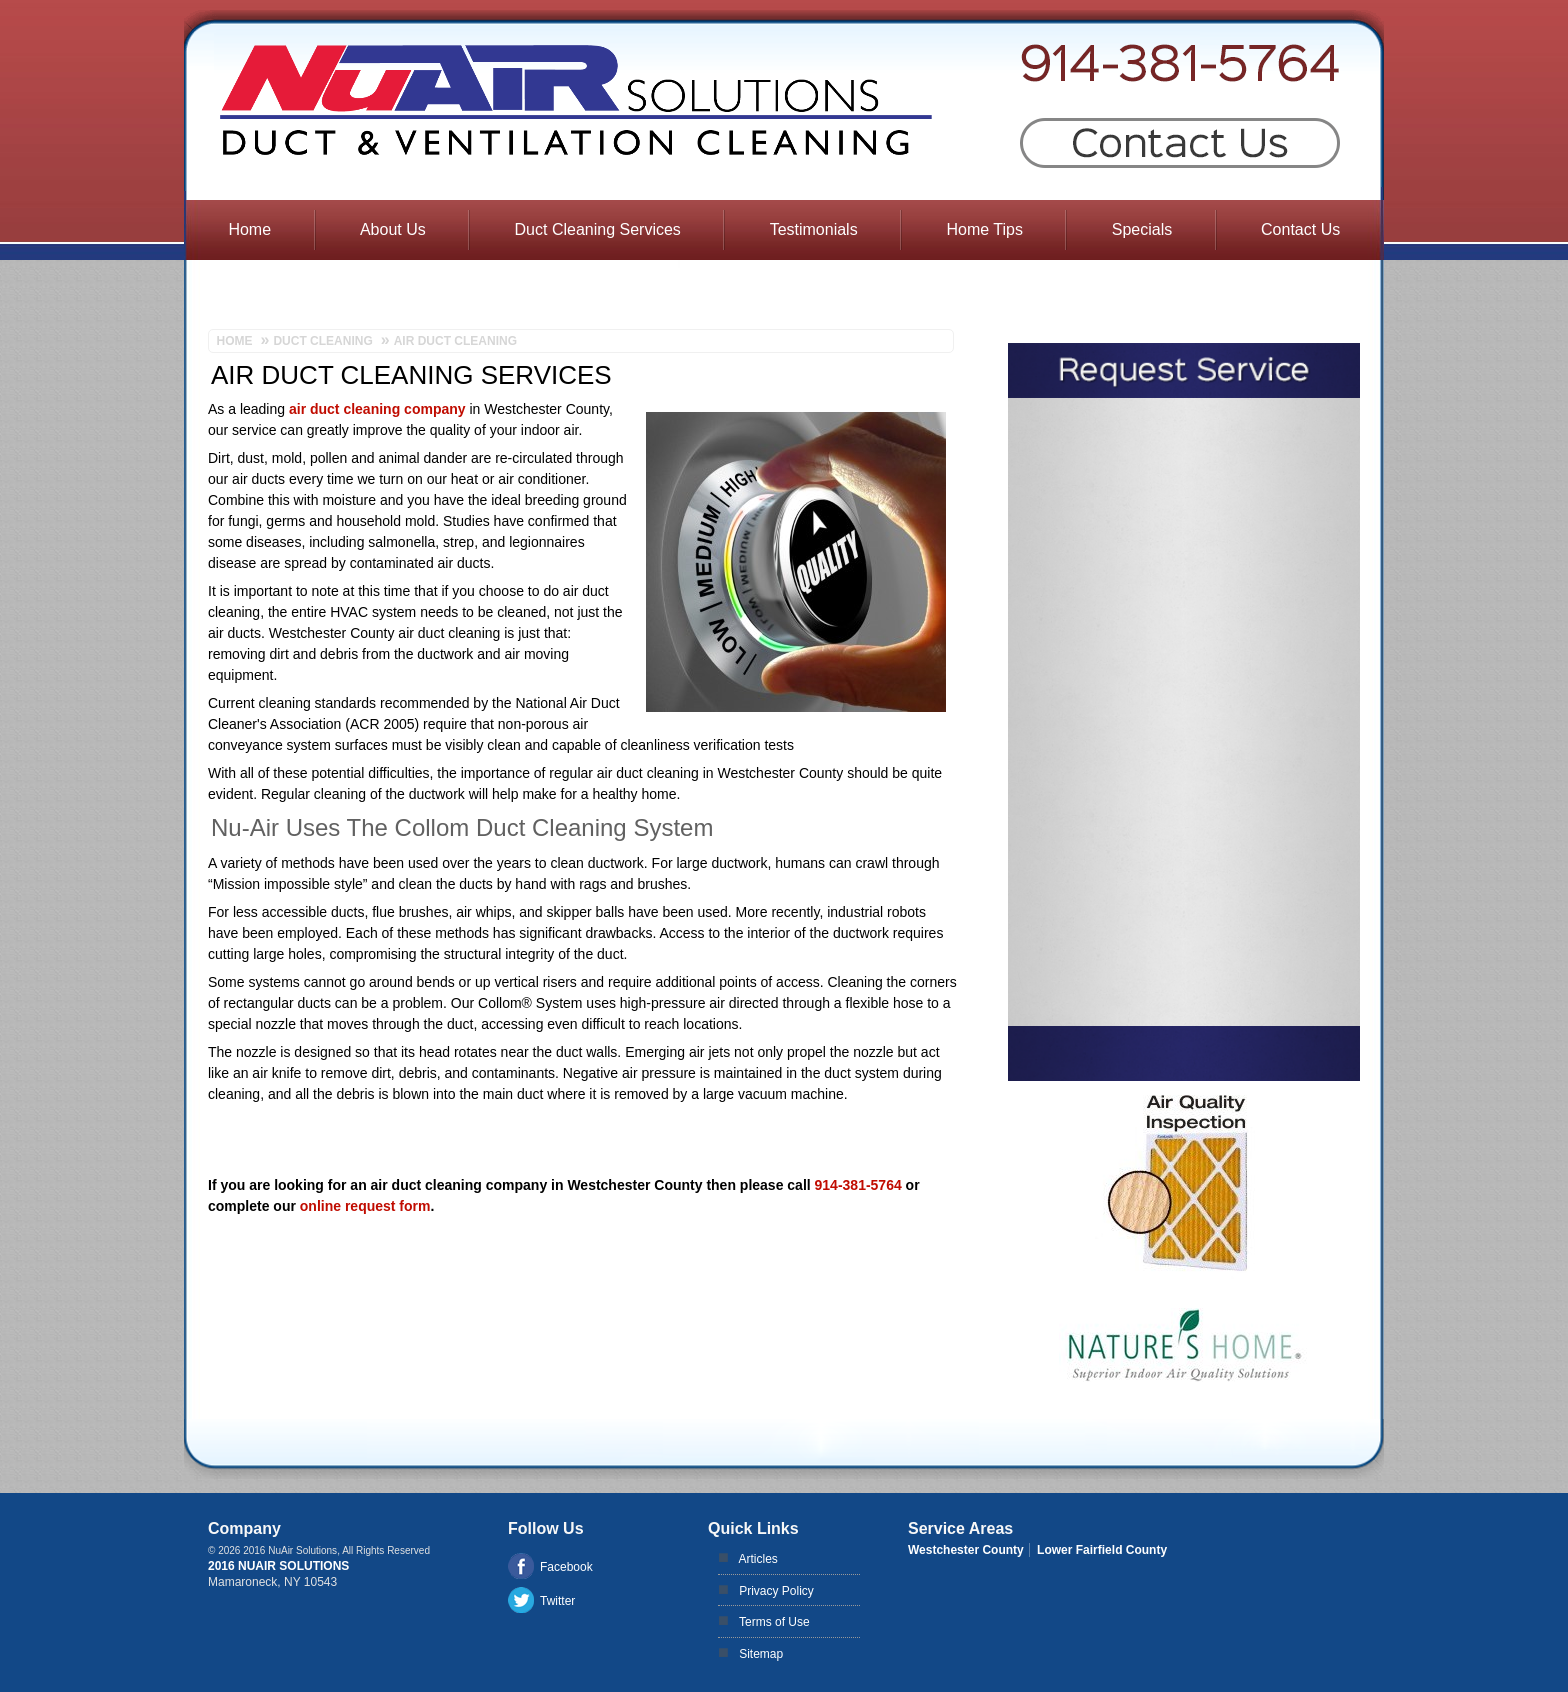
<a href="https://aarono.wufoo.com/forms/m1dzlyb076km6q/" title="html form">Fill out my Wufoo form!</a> (1184, 712)
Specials (1142, 229)
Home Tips (984, 229)
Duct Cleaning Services (598, 229)
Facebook (566, 1567)
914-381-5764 (858, 1185)
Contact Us (1300, 229)
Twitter (557, 1601)
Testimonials (814, 229)
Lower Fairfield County (1102, 1550)
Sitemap (761, 1654)
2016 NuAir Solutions (278, 1566)
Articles (758, 1559)
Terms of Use (774, 1622)
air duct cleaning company (377, 409)
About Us (393, 229)
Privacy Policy (776, 1591)
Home (249, 229)
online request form (365, 1206)
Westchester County (966, 1550)
